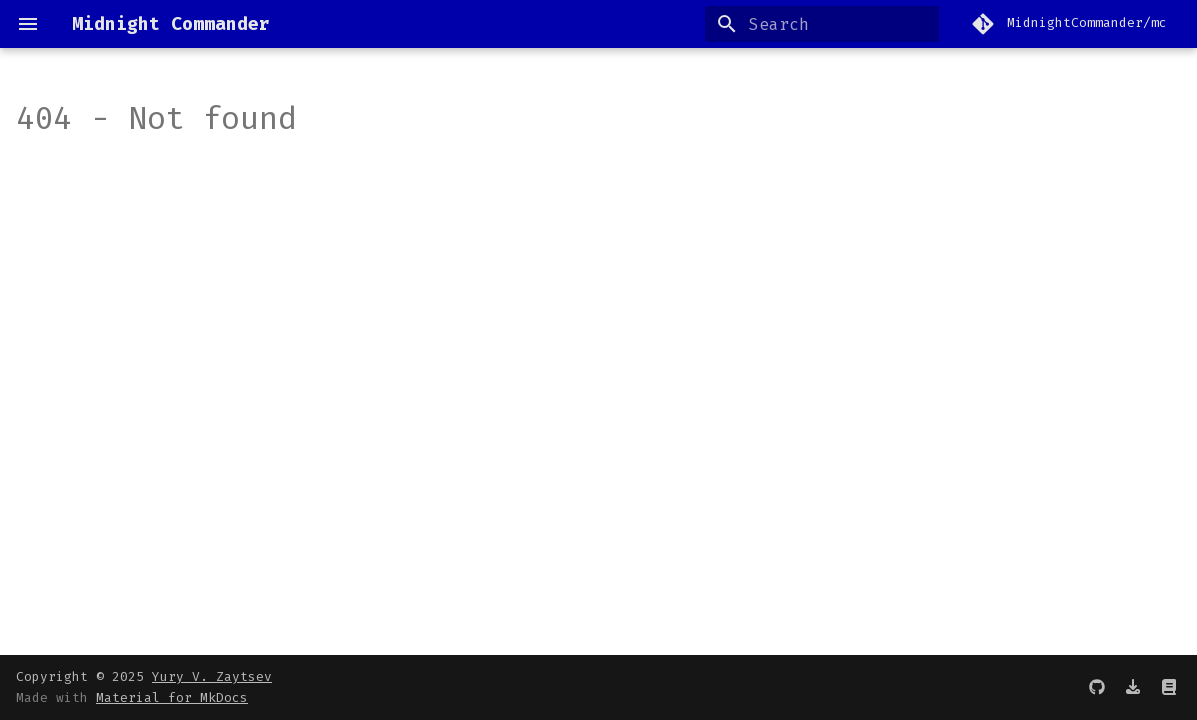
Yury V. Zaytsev (212, 676)
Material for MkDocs (172, 697)
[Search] (822, 24)
